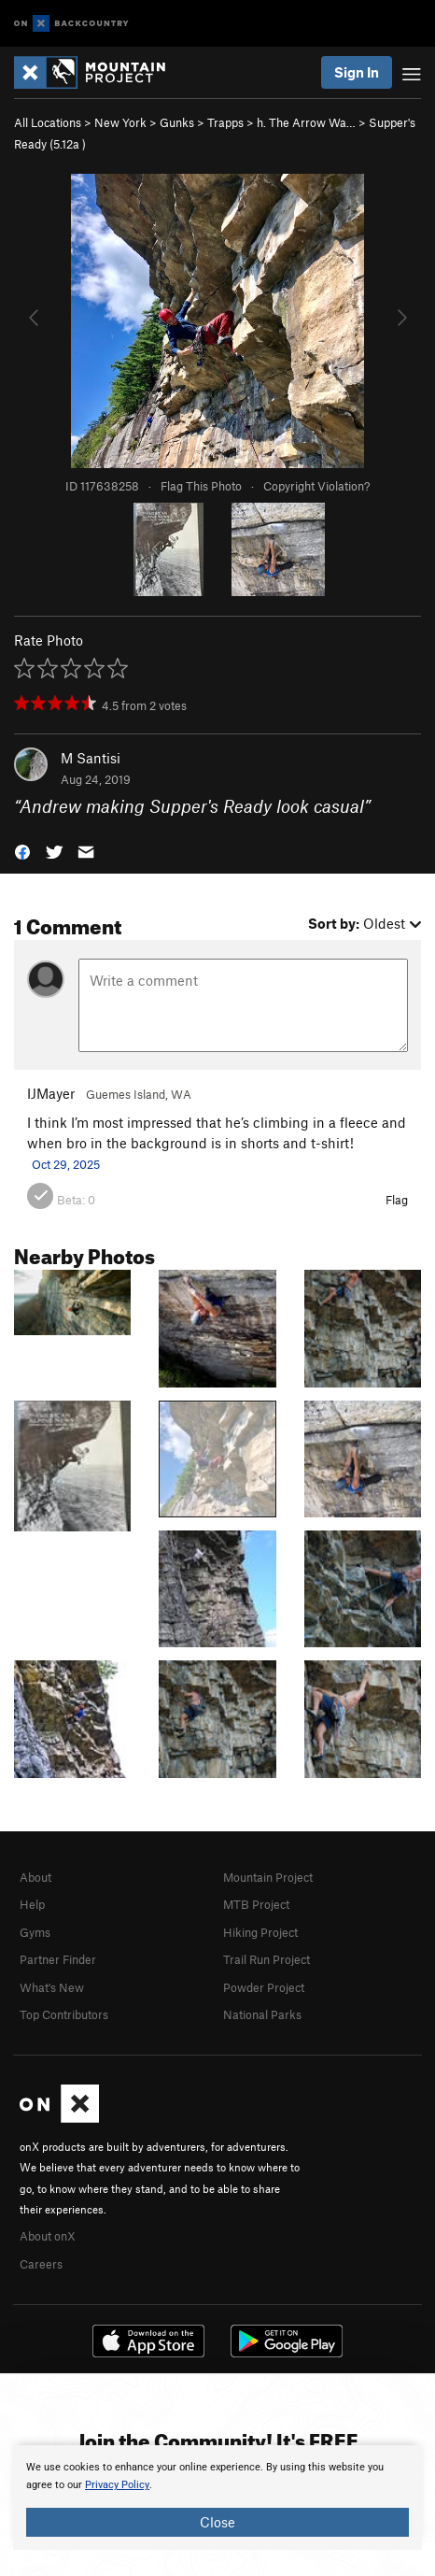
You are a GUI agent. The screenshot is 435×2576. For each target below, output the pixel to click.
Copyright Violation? (316, 485)
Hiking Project (260, 1932)
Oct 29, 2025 (66, 1164)
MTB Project (256, 1904)
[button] (22, 850)
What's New (52, 1987)
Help (32, 1904)
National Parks (262, 2014)
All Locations (47, 122)
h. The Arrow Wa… (306, 122)
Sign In (356, 72)
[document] (217, 2497)
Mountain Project (268, 1877)
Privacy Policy (117, 2485)
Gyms (35, 1932)
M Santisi (90, 757)
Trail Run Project (266, 1959)
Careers (41, 2263)
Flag (397, 1199)
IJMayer (51, 1093)
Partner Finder (58, 1959)
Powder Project (263, 1987)
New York (120, 122)
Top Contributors (64, 2014)
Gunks (177, 122)
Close (217, 2521)
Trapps (225, 122)
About (35, 1877)
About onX (48, 2235)
